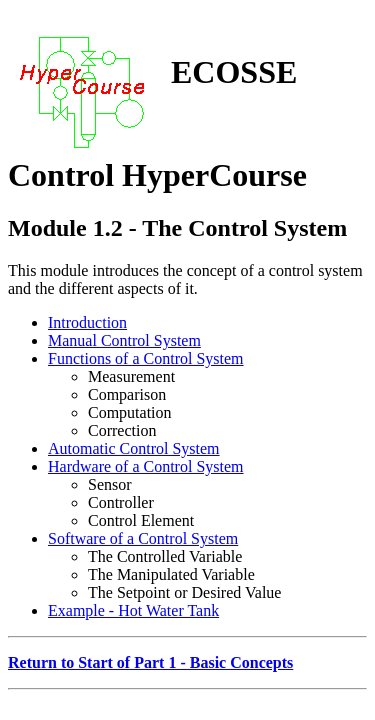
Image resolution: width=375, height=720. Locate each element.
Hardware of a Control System (146, 466)
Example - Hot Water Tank (133, 610)
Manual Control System (124, 340)
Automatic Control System (134, 448)
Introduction (87, 322)
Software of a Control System (143, 538)
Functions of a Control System (146, 358)
